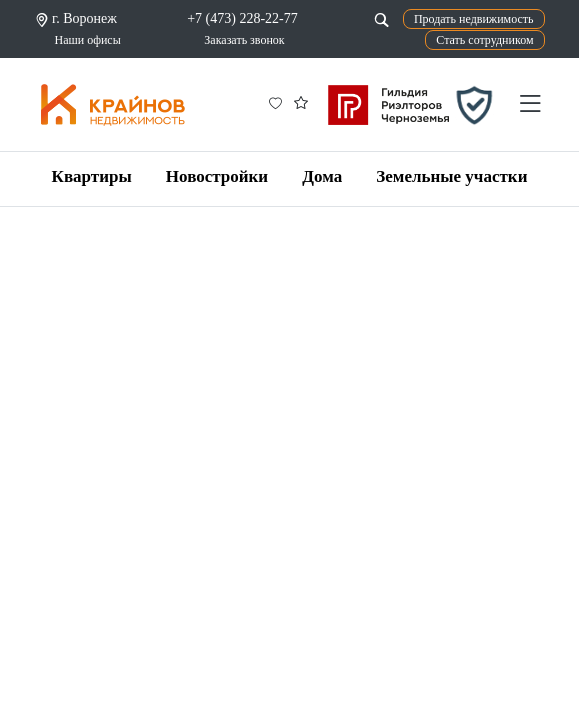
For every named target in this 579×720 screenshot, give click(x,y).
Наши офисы (88, 40)
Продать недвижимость (474, 19)
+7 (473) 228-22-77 (242, 18)
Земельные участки (451, 176)
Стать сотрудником (484, 40)
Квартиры (92, 176)
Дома (322, 176)
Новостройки (217, 176)
